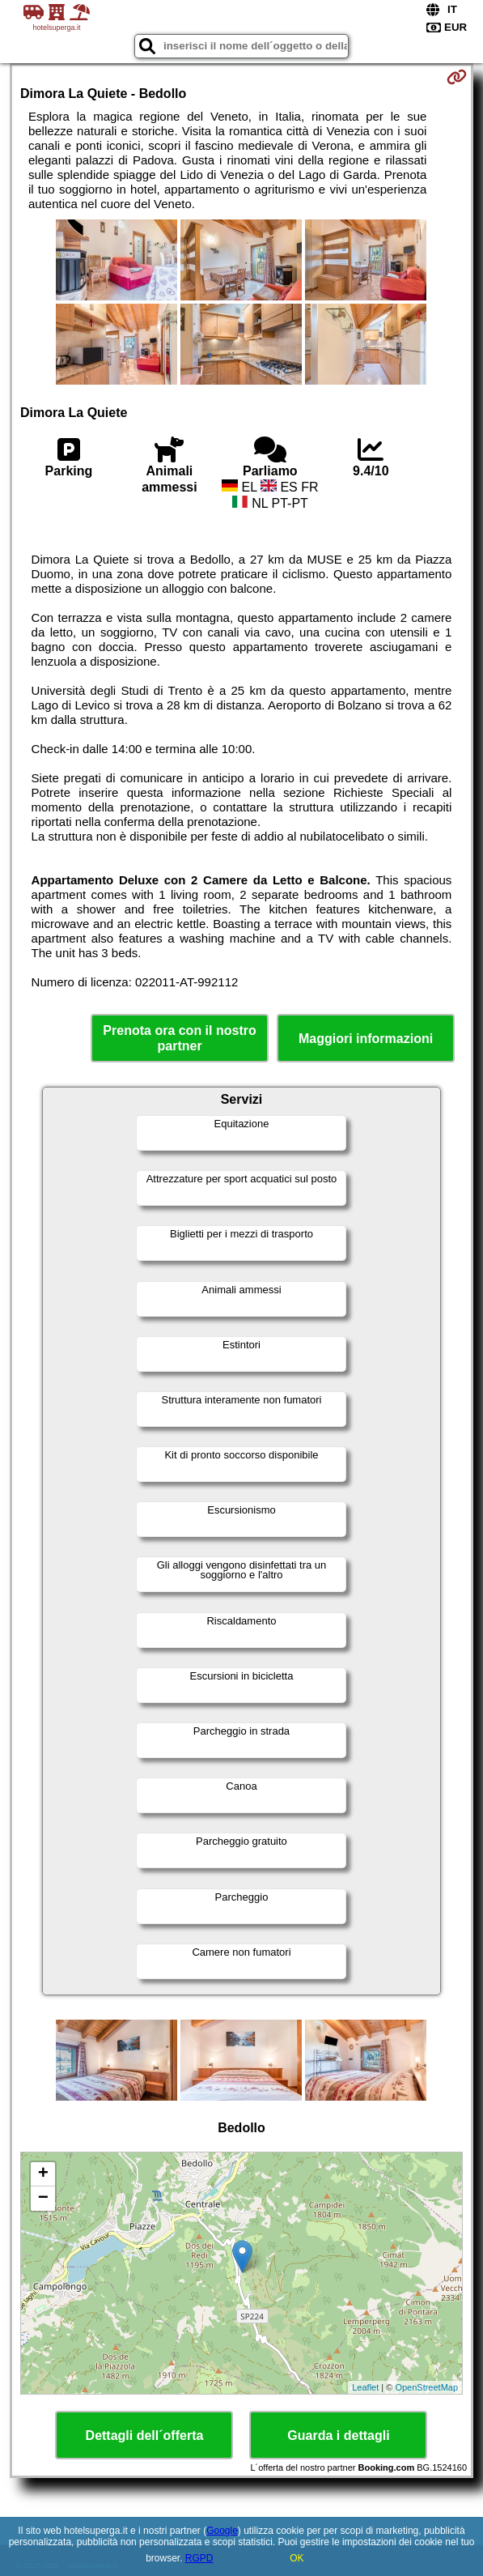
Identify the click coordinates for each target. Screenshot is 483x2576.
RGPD (199, 2558)
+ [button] (43, 2174)
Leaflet (365, 2387)
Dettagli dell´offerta (145, 2435)
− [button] (43, 2198)
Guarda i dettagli (338, 2435)
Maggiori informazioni (366, 1038)
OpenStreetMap (426, 2387)
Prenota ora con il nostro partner (179, 1038)
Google (222, 2530)
